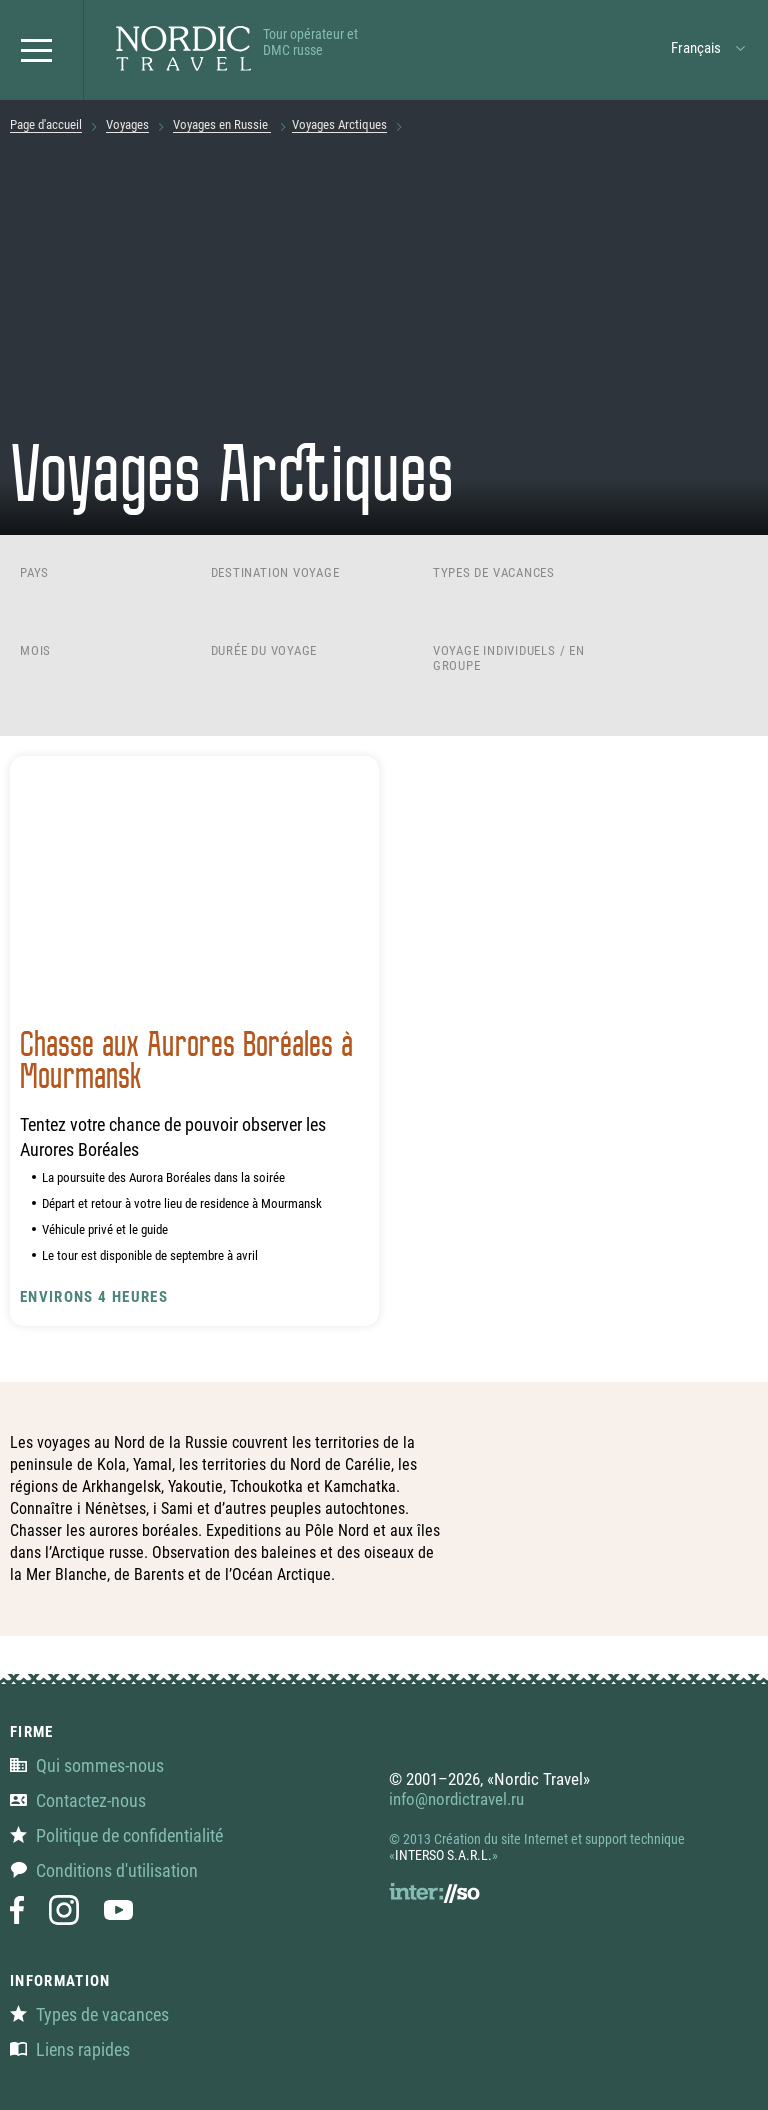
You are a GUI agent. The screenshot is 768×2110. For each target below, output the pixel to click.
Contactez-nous (78, 1800)
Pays (34, 572)
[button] (42, 50)
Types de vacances (494, 572)
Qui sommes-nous (87, 1765)
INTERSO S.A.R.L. (443, 1855)
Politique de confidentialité (116, 1835)
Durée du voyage (264, 650)
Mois (35, 650)
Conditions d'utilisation (104, 1870)
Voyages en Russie (222, 124)
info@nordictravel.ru (456, 1799)
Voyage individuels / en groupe (509, 658)
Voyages (127, 124)
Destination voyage (275, 572)
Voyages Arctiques (339, 124)
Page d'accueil (46, 124)
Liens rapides (70, 2049)
